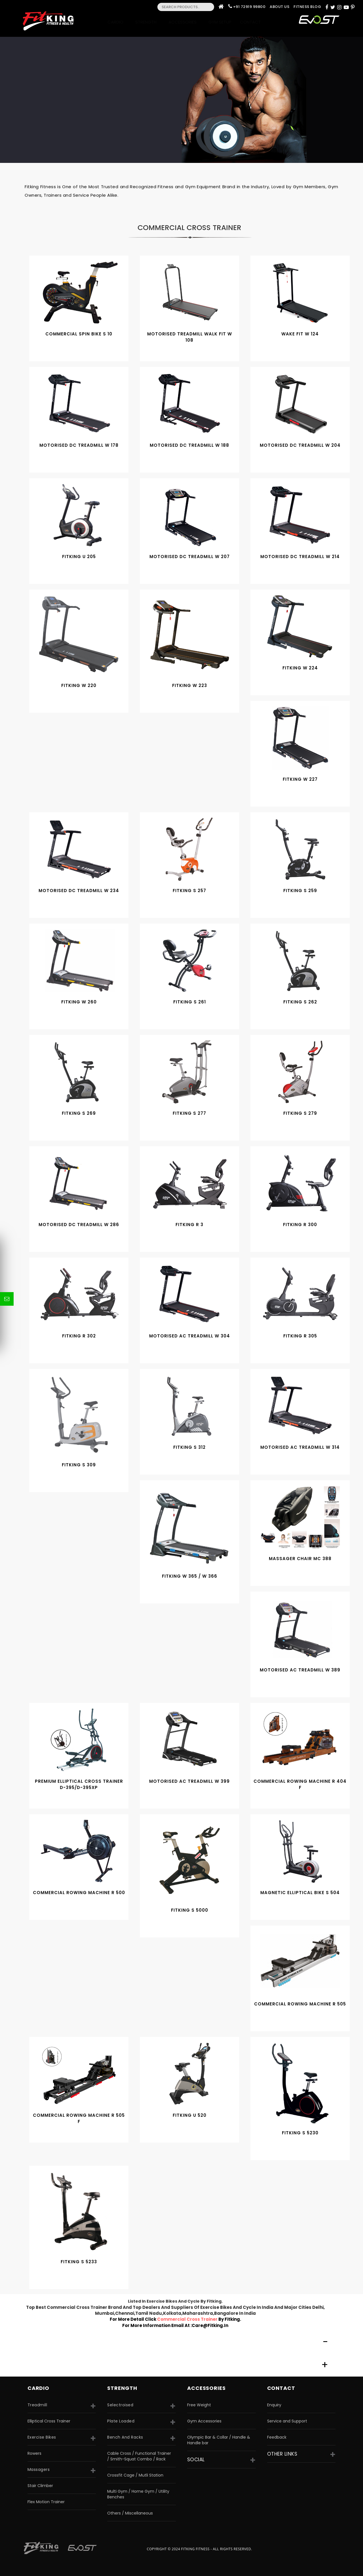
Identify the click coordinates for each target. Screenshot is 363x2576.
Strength (147, 22)
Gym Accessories (204, 2421)
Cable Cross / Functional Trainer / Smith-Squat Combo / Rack (139, 2456)
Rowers (34, 2453)
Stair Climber (40, 2485)
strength (122, 2388)
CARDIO (38, 2388)
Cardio (117, 22)
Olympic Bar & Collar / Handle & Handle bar (218, 2440)
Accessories (184, 22)
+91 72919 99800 (249, 6)
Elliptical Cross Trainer (49, 2421)
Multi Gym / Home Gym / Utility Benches (138, 2494)
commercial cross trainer (187, 2319)
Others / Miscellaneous (130, 2513)
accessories (206, 2388)
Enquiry (274, 2405)
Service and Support (287, 2421)
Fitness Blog (307, 6)
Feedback (276, 2437)
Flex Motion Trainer (46, 2502)
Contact (252, 22)
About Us (279, 6)
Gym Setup (219, 22)
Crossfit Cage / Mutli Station (135, 2475)
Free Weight (199, 2405)
